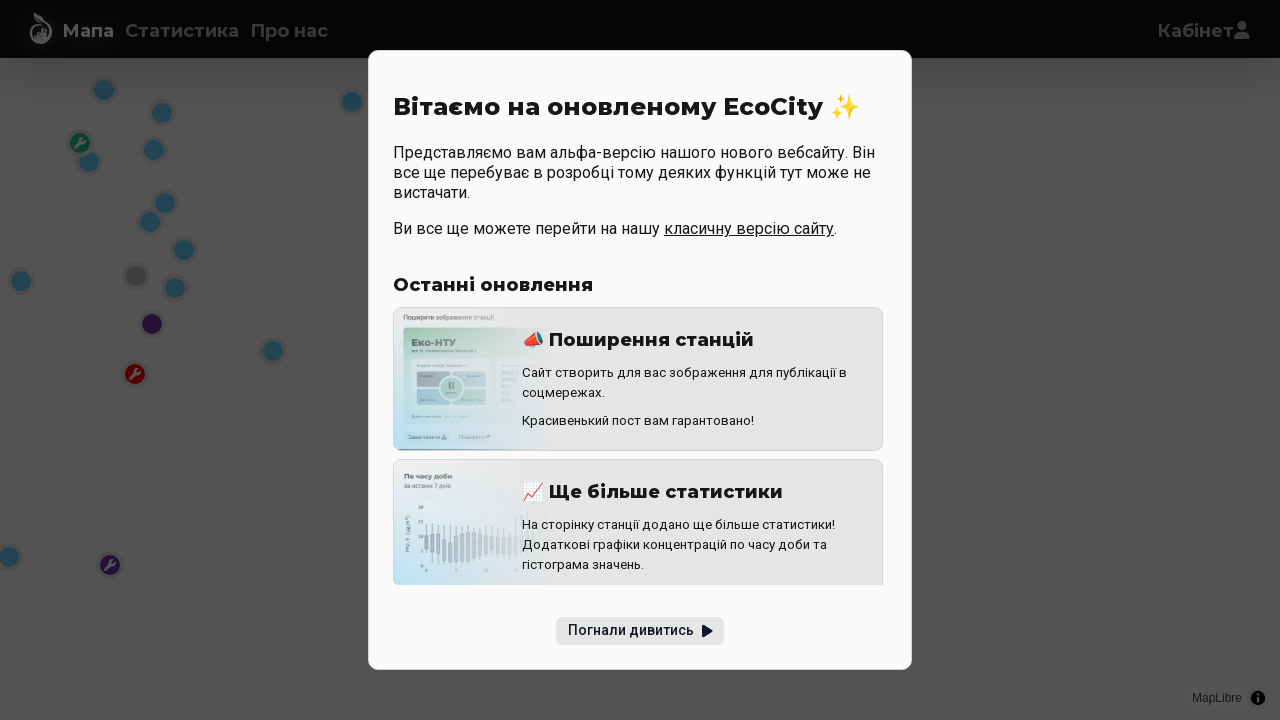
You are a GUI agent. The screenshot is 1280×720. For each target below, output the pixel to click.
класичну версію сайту (749, 228)
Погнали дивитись (640, 630)
